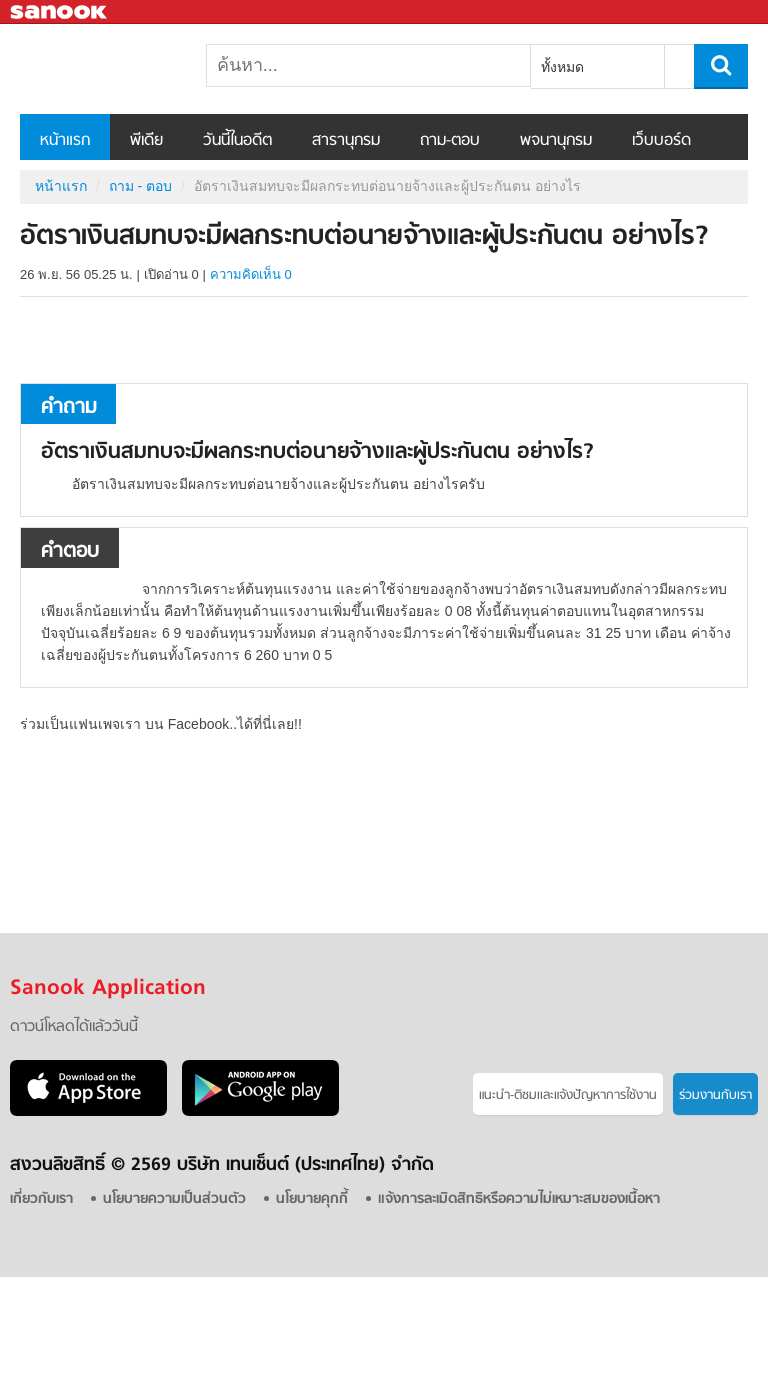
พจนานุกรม (556, 141)
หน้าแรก (65, 141)
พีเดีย (146, 141)
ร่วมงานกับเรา (715, 1095)
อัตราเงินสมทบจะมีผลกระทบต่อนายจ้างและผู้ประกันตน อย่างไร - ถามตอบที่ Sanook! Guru (125, 69)
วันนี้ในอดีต (237, 141)
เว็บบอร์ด (661, 141)
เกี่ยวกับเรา (41, 1199)
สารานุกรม (346, 141)
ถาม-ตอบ (450, 141)
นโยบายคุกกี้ (312, 1199)
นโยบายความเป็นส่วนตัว (174, 1199)
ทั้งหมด (562, 67)
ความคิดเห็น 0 (251, 274)
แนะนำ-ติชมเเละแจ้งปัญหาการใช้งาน (568, 1095)
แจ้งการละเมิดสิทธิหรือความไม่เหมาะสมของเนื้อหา (519, 1199)
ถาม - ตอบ (140, 186)
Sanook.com (60, 12)
